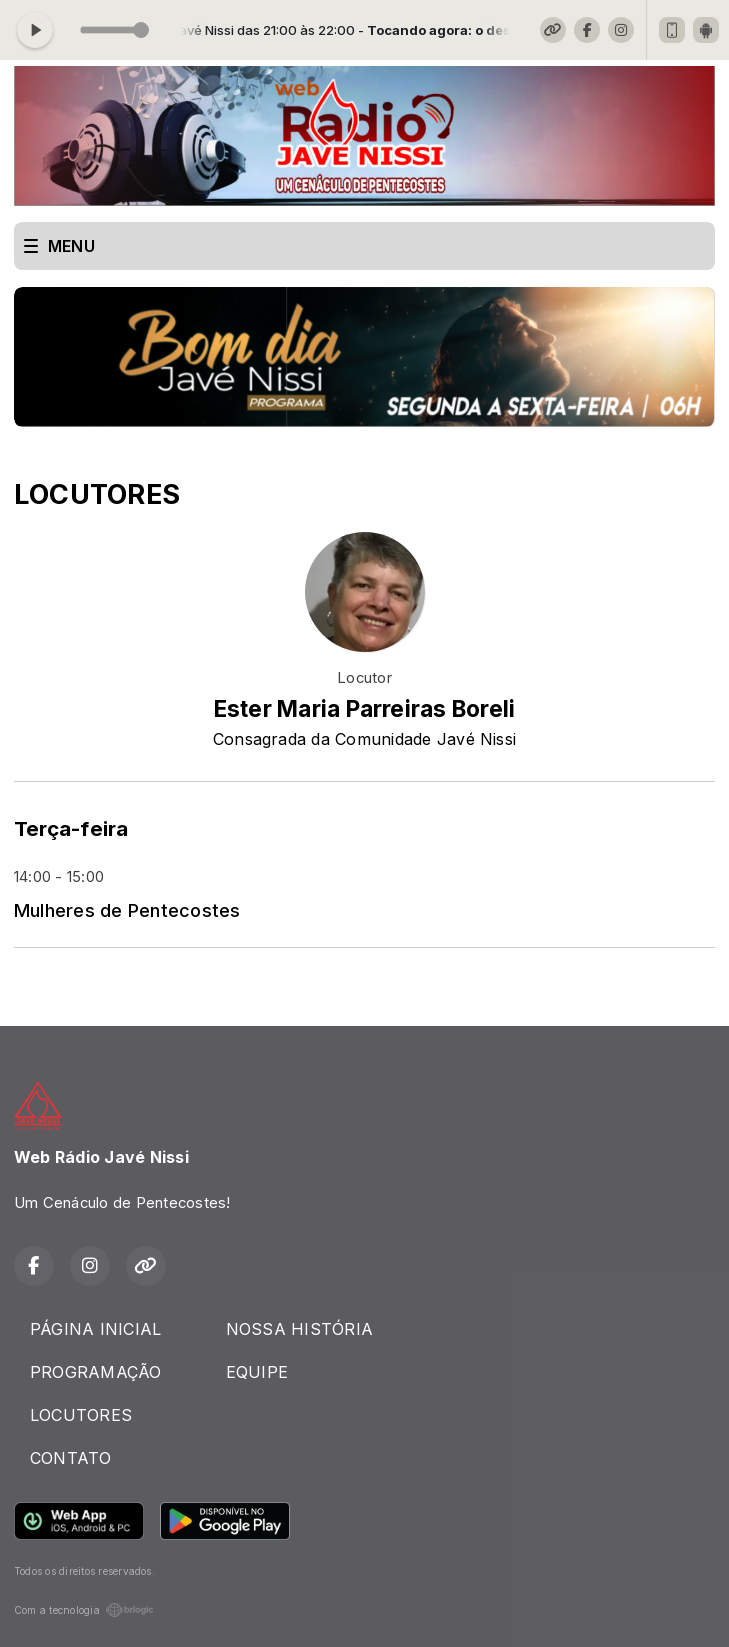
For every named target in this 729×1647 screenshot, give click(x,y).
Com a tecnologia (84, 1610)
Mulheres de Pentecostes (127, 910)
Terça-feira (71, 828)
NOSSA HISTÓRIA (299, 1329)
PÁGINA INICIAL (95, 1329)
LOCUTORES (81, 1415)
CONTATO (71, 1458)
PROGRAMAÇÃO (96, 1372)
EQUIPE (257, 1372)
